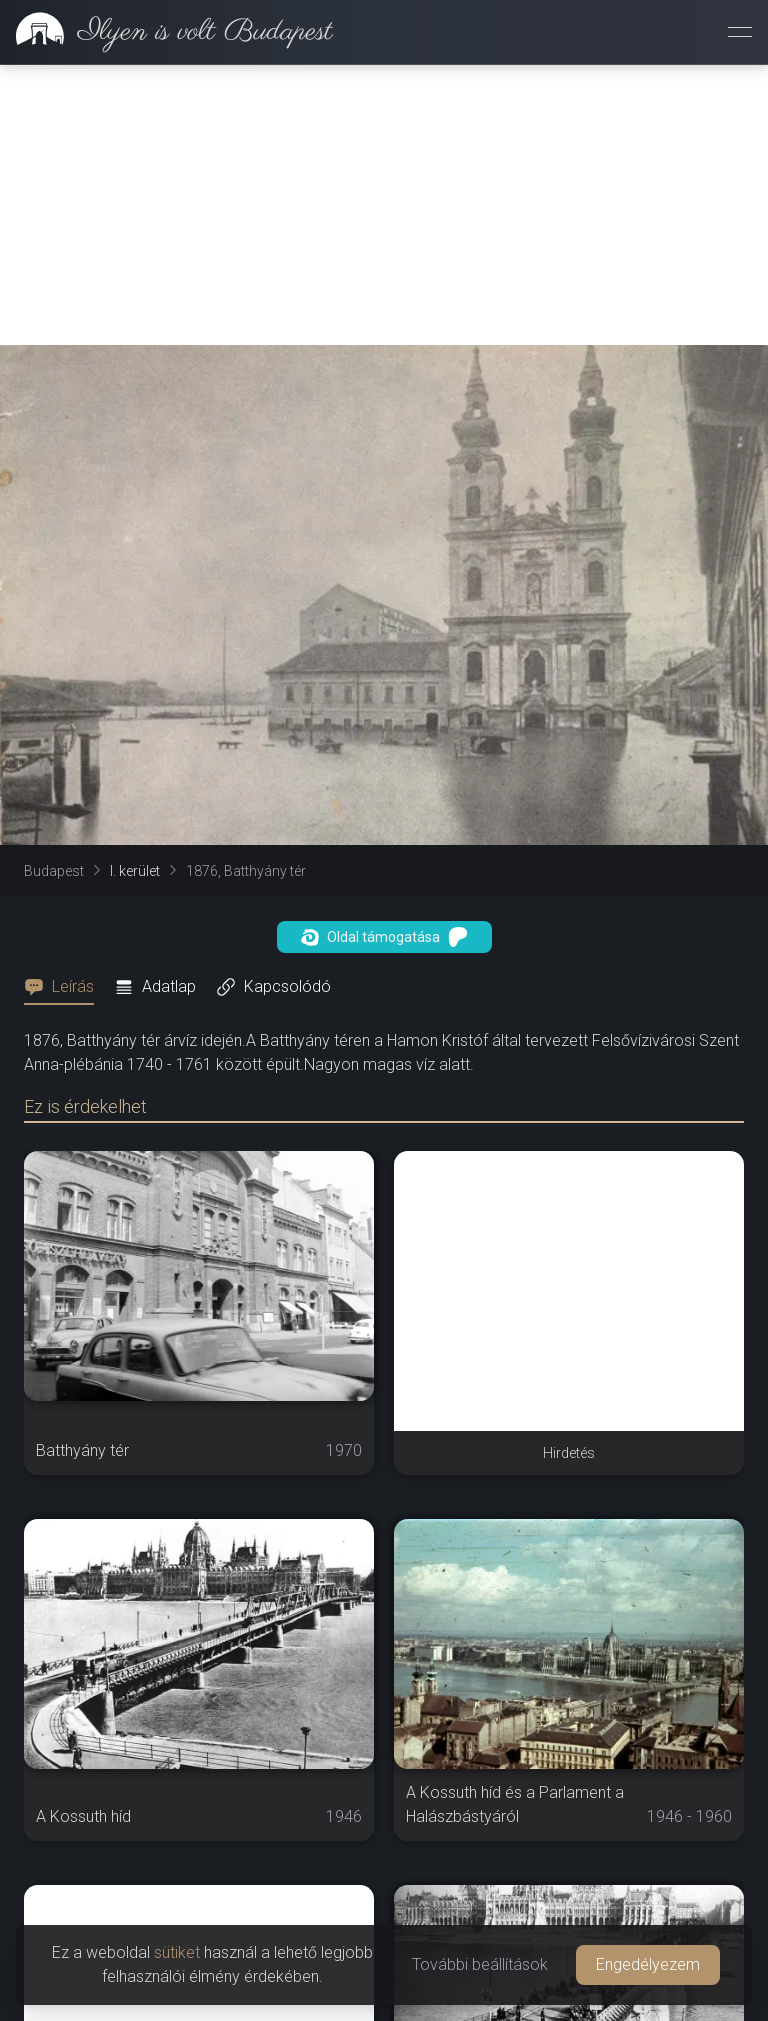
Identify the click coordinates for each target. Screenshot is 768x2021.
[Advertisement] (384, 205)
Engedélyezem (648, 1964)
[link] (166, 32)
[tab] (65, 987)
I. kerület (135, 871)
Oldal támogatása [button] (384, 937)
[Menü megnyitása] (740, 32)
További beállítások (480, 1964)
